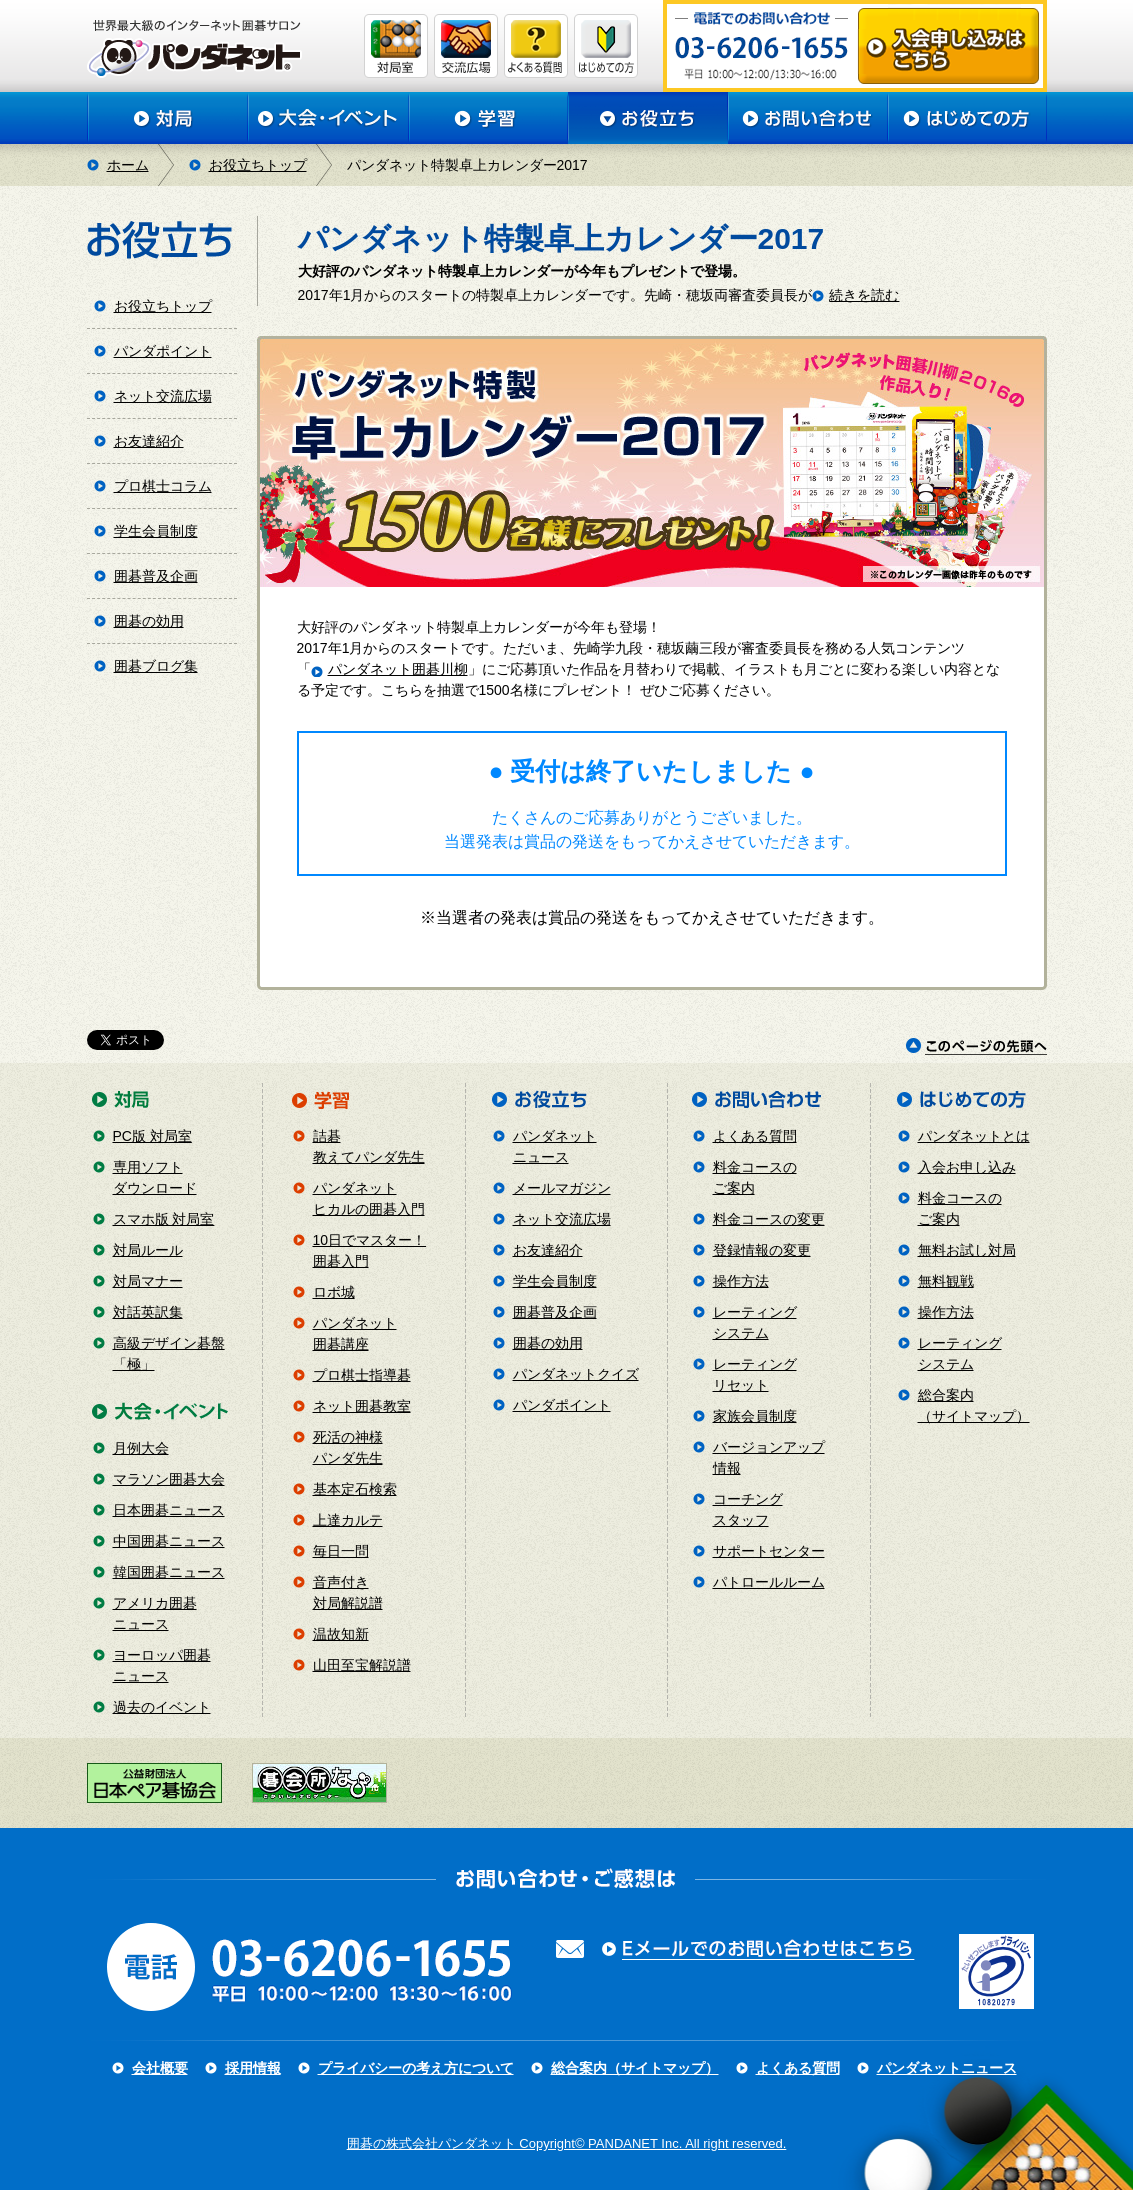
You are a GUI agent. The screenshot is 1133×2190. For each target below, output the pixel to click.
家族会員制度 (755, 1416)
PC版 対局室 (152, 1136)
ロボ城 (334, 1292)
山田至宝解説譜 (362, 1665)
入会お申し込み (967, 1167)
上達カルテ (348, 1520)
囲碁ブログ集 (156, 666)
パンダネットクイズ (576, 1374)
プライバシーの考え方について (416, 2068)
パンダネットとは (974, 1136)
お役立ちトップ (258, 165)
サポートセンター (769, 1551)
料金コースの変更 (769, 1219)
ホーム (128, 165)
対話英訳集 (148, 1312)
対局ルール (148, 1250)
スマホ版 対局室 (164, 1219)
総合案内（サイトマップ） (635, 2068)
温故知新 (341, 1634)
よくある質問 (755, 1136)
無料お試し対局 (967, 1250)
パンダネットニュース (947, 2068)
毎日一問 (341, 1551)
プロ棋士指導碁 (362, 1375)
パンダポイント (163, 351)
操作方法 (741, 1281)
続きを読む (864, 295)
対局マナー (148, 1281)
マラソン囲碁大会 (169, 1479)
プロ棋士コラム (163, 486)
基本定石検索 (355, 1489)
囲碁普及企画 (156, 576)
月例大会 (141, 1448)
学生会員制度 (156, 531)
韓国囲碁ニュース (169, 1572)
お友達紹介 (149, 441)
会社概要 (160, 2068)
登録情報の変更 (762, 1250)
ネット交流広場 (163, 396)
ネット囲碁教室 (362, 1406)
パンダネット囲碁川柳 (398, 669)
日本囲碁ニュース (169, 1510)
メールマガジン (562, 1188)
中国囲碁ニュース (169, 1541)
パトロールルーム (769, 1582)
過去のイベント (162, 1707)
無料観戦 (946, 1281)
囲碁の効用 (149, 621)
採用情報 (253, 2068)
